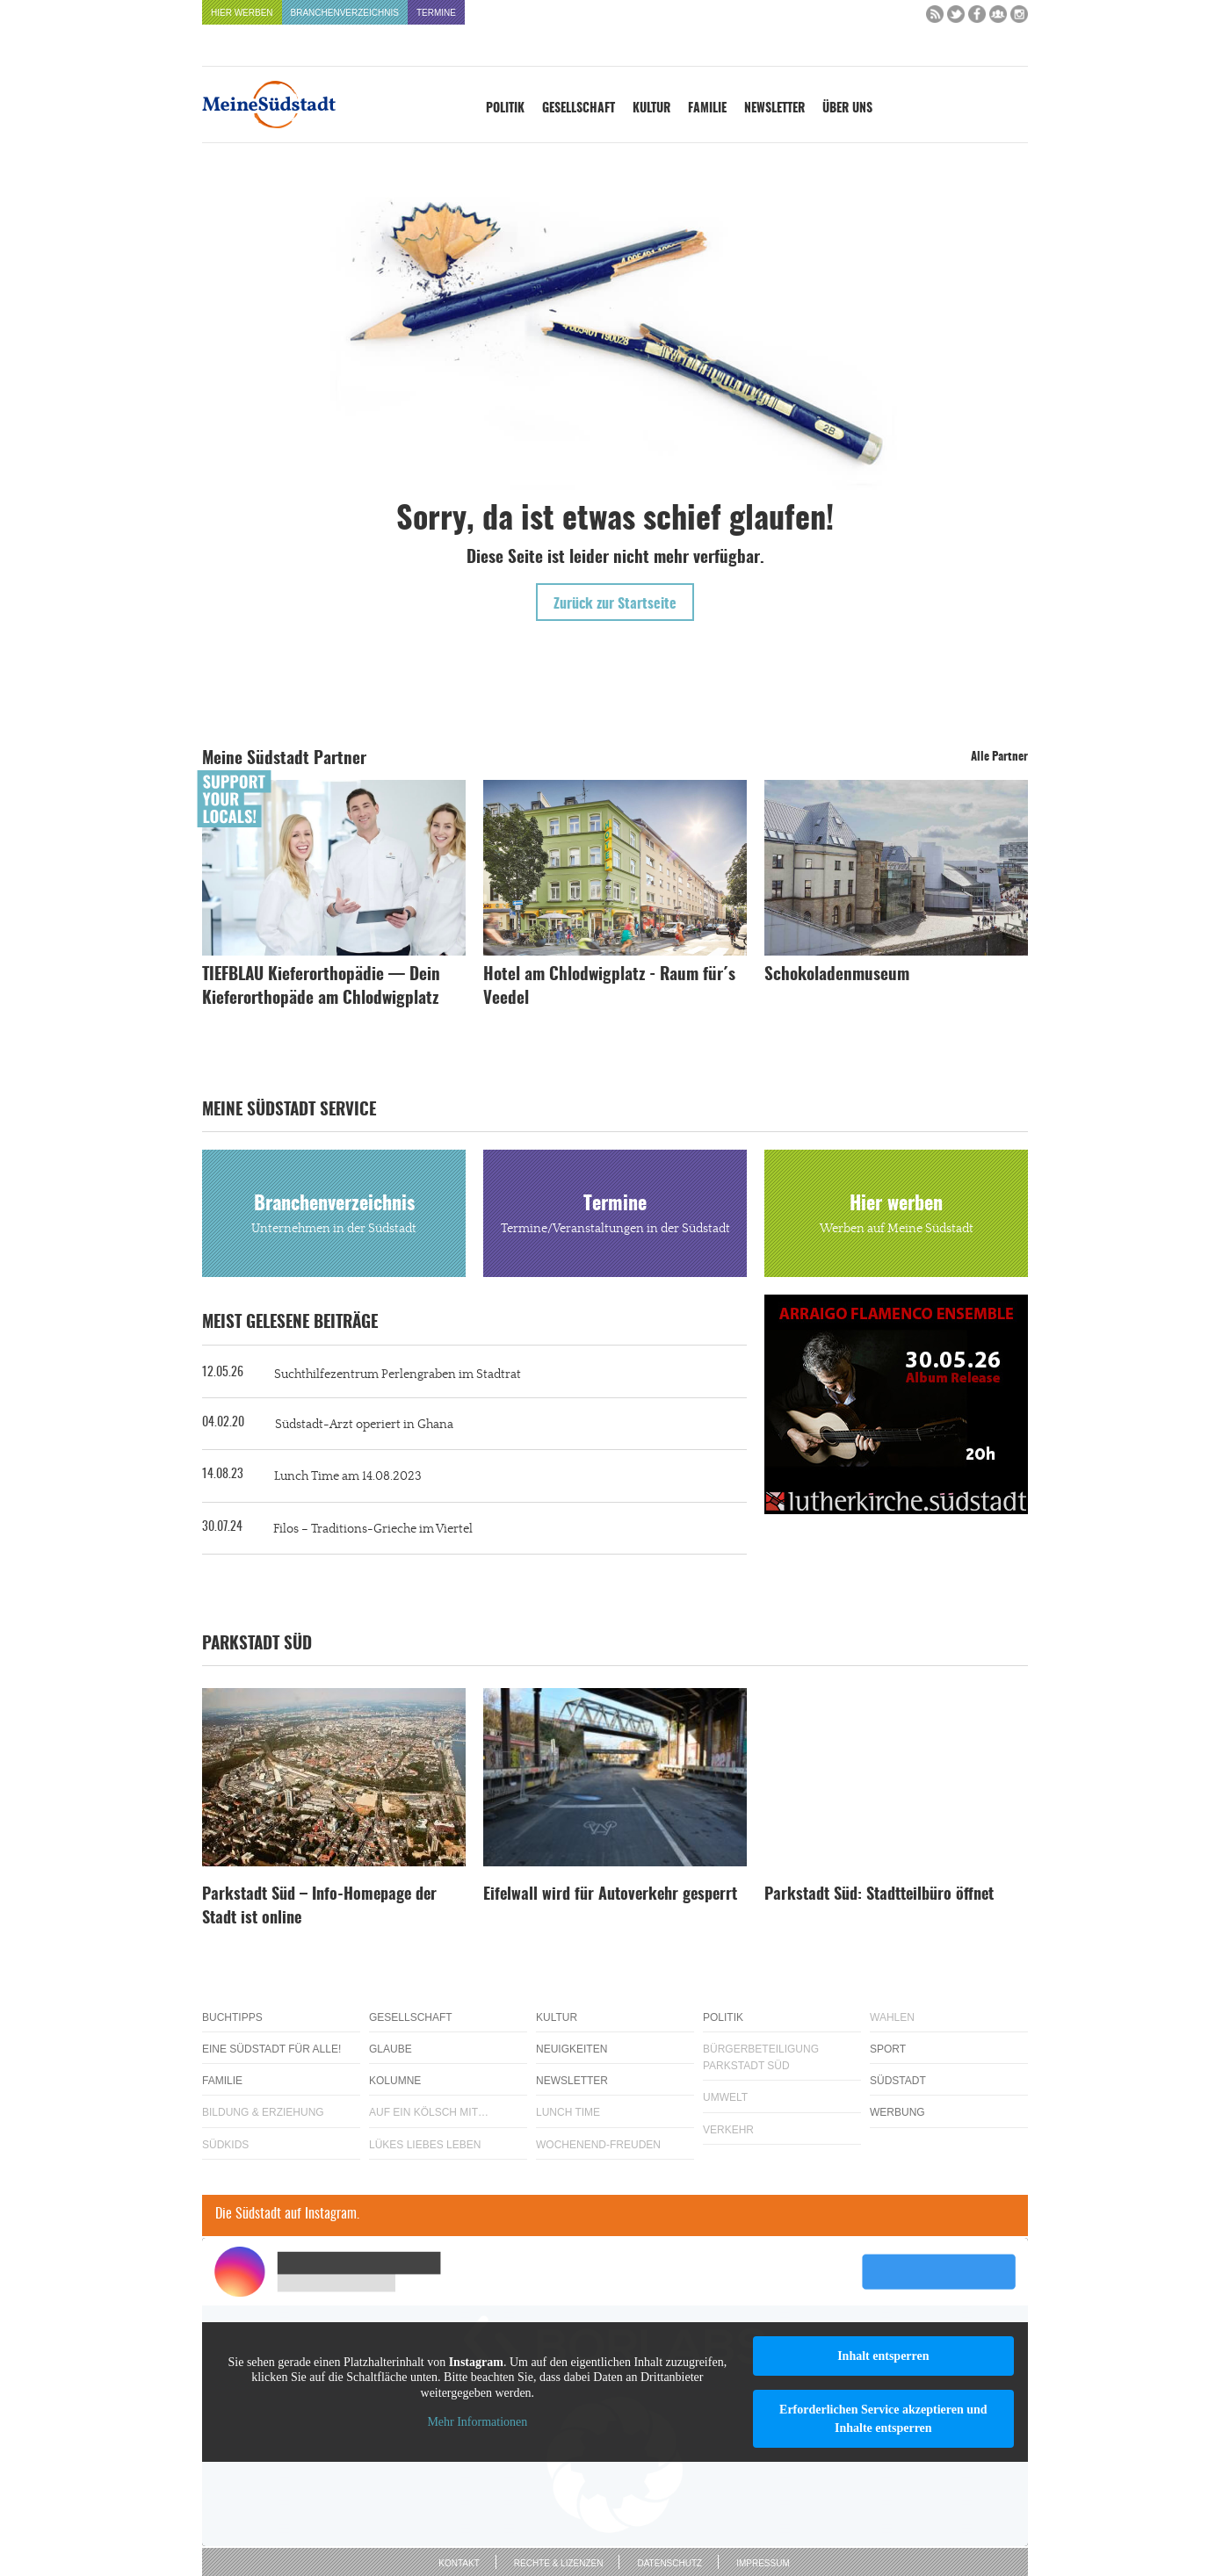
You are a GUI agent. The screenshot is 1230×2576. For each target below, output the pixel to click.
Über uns (847, 109)
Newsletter (774, 109)
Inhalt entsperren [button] (883, 2356)
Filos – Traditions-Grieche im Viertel (373, 1529)
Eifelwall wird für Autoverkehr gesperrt (610, 1895)
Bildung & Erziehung (263, 2112)
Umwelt (725, 2097)
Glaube (390, 2049)
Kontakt (458, 2563)
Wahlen (892, 2017)
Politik (505, 109)
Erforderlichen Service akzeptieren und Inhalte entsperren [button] (883, 2419)
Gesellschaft (578, 109)
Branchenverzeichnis (345, 13)
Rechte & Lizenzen (559, 2563)
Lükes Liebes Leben (425, 2145)
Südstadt (898, 2081)
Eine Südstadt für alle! (271, 2049)
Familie (707, 109)
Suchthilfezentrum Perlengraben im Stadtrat (397, 1374)
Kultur (651, 109)
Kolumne (395, 2081)
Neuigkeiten (571, 2049)
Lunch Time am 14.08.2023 (348, 1476)
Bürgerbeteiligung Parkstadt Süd (761, 2057)
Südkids (225, 2145)
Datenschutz (669, 2563)
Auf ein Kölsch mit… (428, 2112)
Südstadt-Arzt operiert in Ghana (364, 1425)
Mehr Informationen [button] (477, 2421)
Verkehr (728, 2130)
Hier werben (242, 13)
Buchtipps (232, 2017)
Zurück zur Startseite (615, 604)
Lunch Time (568, 2112)
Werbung (897, 2112)
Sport (888, 2049)
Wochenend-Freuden (598, 2145)
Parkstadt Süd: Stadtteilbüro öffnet (879, 1895)
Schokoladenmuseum (836, 975)
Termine (436, 13)
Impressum (763, 2563)
